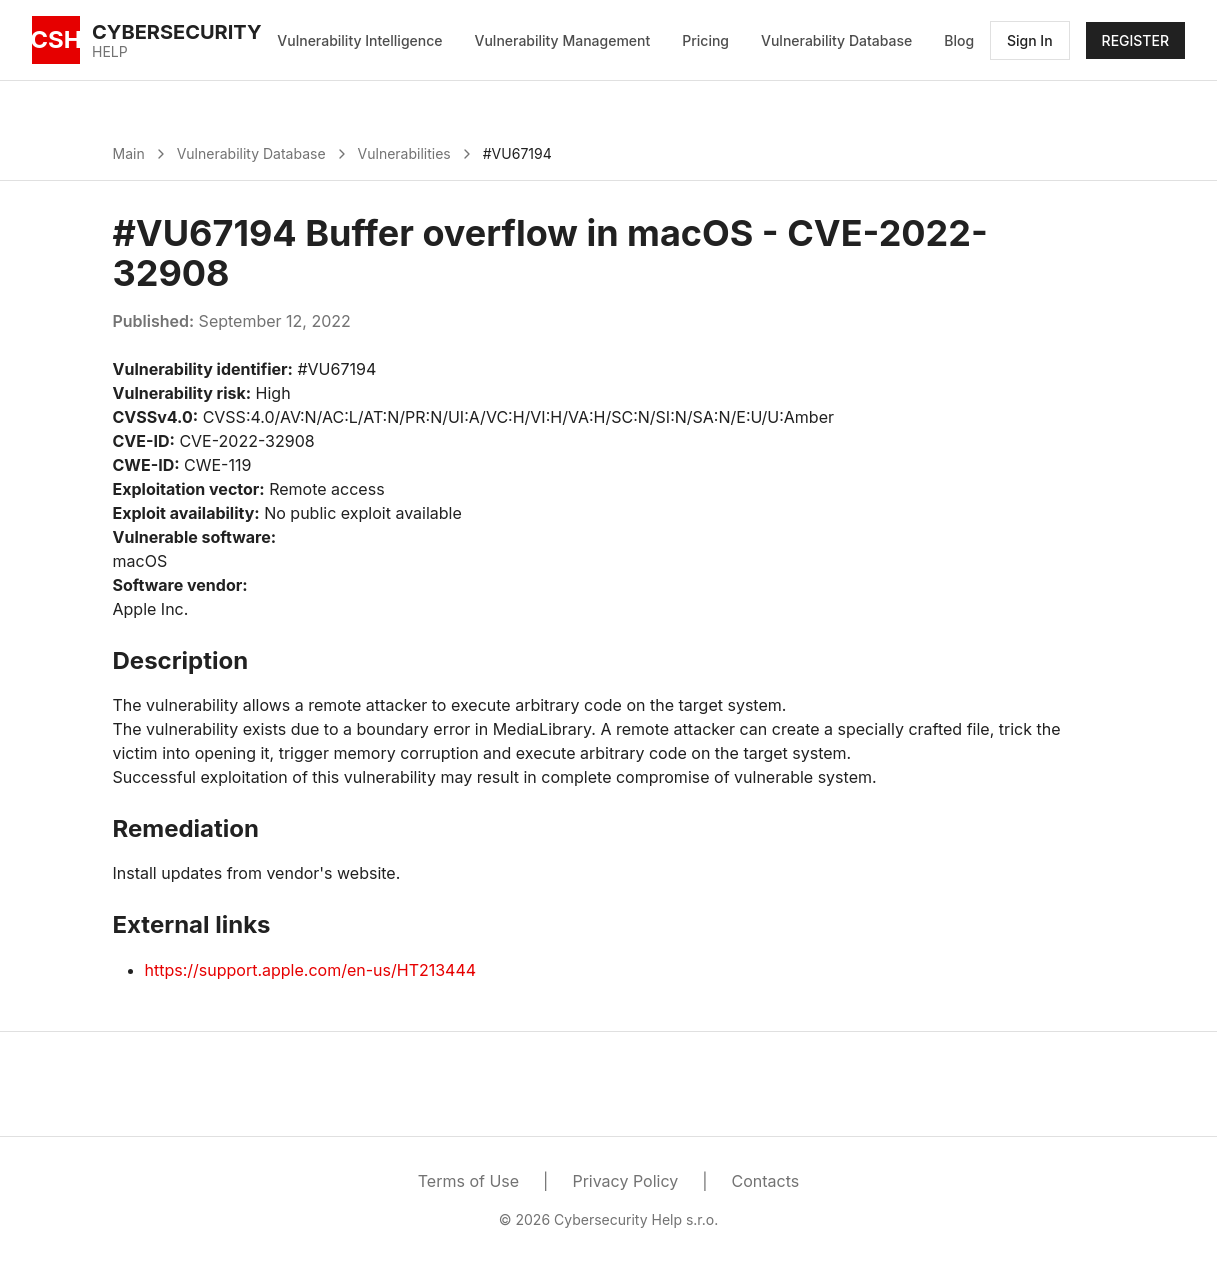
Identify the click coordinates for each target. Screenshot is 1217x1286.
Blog (959, 40)
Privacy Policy (625, 1181)
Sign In (1030, 40)
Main (129, 153)
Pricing (705, 40)
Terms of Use (468, 1181)
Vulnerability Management (563, 40)
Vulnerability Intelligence (359, 40)
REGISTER (1135, 40)
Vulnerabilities (404, 153)
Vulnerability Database (836, 40)
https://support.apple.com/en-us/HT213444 (311, 970)
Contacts (766, 1181)
